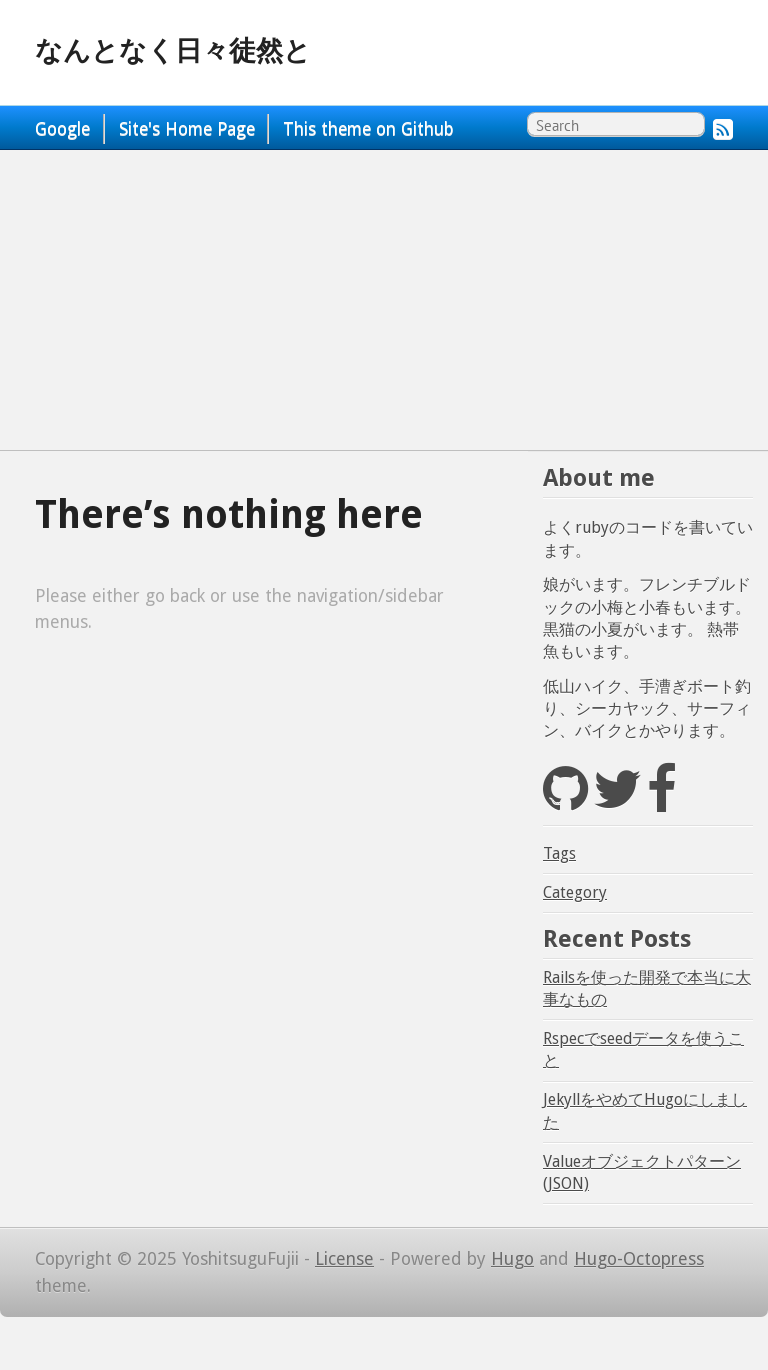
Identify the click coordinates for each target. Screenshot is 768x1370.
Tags (559, 853)
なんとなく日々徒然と (173, 51)
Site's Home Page (187, 129)
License (344, 1259)
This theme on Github (368, 129)
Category (575, 892)
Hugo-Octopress (639, 1259)
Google (62, 129)
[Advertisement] (384, 300)
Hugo (512, 1259)
